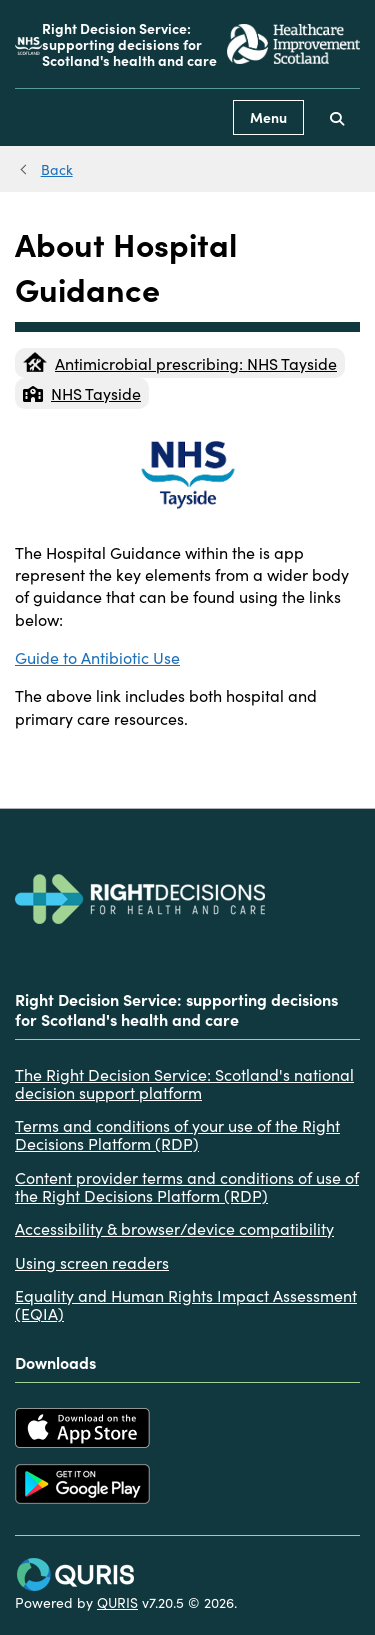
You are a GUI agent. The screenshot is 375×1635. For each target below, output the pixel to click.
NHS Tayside (82, 393)
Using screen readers (92, 1262)
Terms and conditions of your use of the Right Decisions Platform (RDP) (177, 1134)
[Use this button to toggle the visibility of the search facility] (337, 117)
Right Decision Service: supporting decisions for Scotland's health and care (129, 44)
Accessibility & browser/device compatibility (174, 1228)
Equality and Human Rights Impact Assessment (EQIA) (186, 1304)
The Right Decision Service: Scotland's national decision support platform (184, 1083)
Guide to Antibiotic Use (97, 657)
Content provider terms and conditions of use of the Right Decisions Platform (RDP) (187, 1186)
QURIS (117, 1602)
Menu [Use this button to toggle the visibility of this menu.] (268, 117)
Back (57, 169)
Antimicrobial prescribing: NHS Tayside (180, 363)
